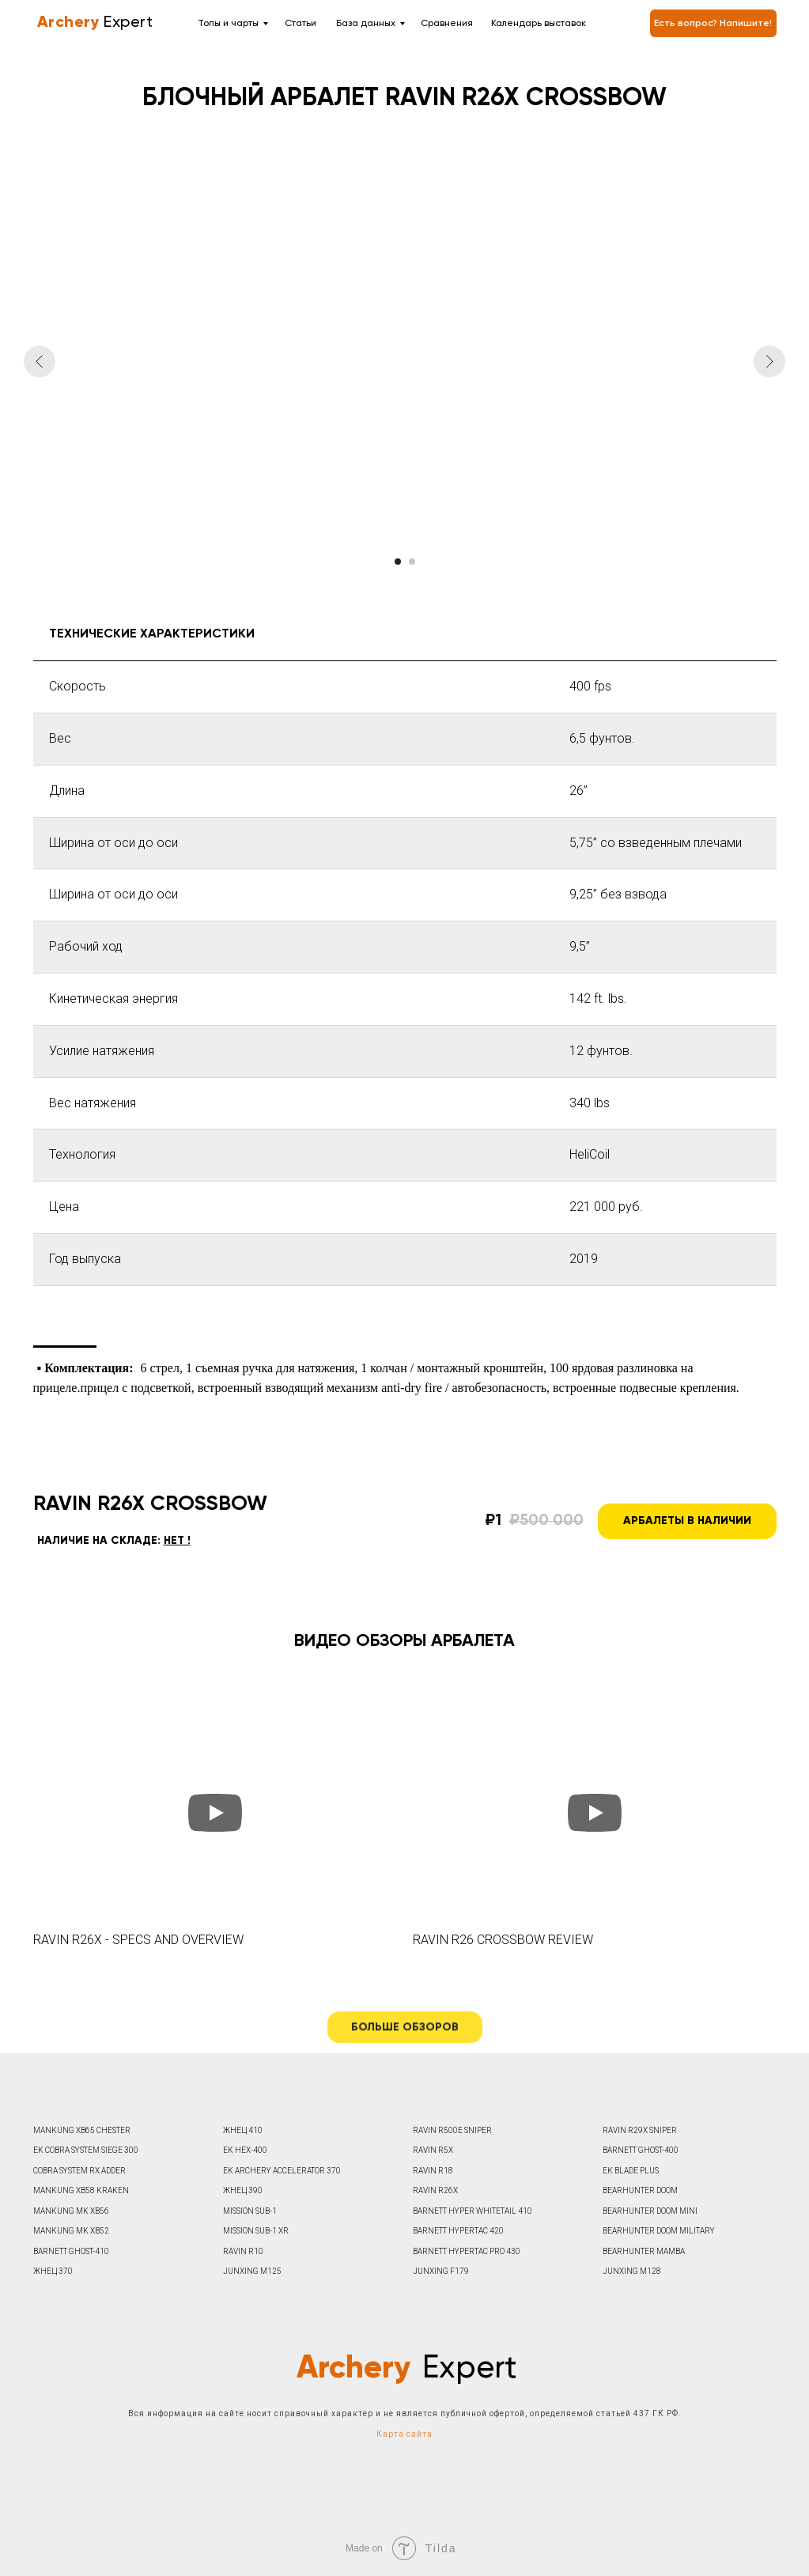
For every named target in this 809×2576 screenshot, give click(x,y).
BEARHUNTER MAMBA (644, 2251)
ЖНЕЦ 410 (243, 2130)
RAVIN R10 (243, 2251)
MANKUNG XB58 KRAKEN (81, 2190)
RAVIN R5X (433, 2150)
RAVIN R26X (435, 2190)
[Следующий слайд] (769, 361)
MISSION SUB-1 (250, 2211)
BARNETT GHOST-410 (71, 2251)
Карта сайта (404, 2434)
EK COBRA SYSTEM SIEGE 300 (85, 2150)
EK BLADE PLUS (631, 2170)
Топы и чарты (228, 23)
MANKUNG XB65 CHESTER (81, 2130)
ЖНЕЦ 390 (243, 2190)
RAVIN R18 (433, 2170)
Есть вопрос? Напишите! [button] (713, 23)
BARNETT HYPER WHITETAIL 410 (472, 2211)
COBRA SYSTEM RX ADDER (79, 2170)
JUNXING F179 (441, 2271)
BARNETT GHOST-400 (641, 2150)
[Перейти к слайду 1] (398, 561)
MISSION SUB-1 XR (256, 2230)
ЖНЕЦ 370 (53, 2271)
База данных (365, 23)
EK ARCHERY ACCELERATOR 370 (282, 2170)
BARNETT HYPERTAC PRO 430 (466, 2251)
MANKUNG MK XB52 (71, 2230)
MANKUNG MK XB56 (71, 2211)
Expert (93, 23)
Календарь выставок (538, 23)
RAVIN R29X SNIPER (640, 2130)
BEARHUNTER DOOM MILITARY (659, 2230)
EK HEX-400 (245, 2150)
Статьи (300, 23)
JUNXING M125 (252, 2271)
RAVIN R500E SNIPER (452, 2130)
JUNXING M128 (632, 2271)
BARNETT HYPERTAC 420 (458, 2230)
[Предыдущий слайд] (39, 361)
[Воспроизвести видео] (215, 1813)
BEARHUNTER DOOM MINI (650, 2211)
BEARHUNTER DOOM (640, 2190)
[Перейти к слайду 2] (412, 561)
